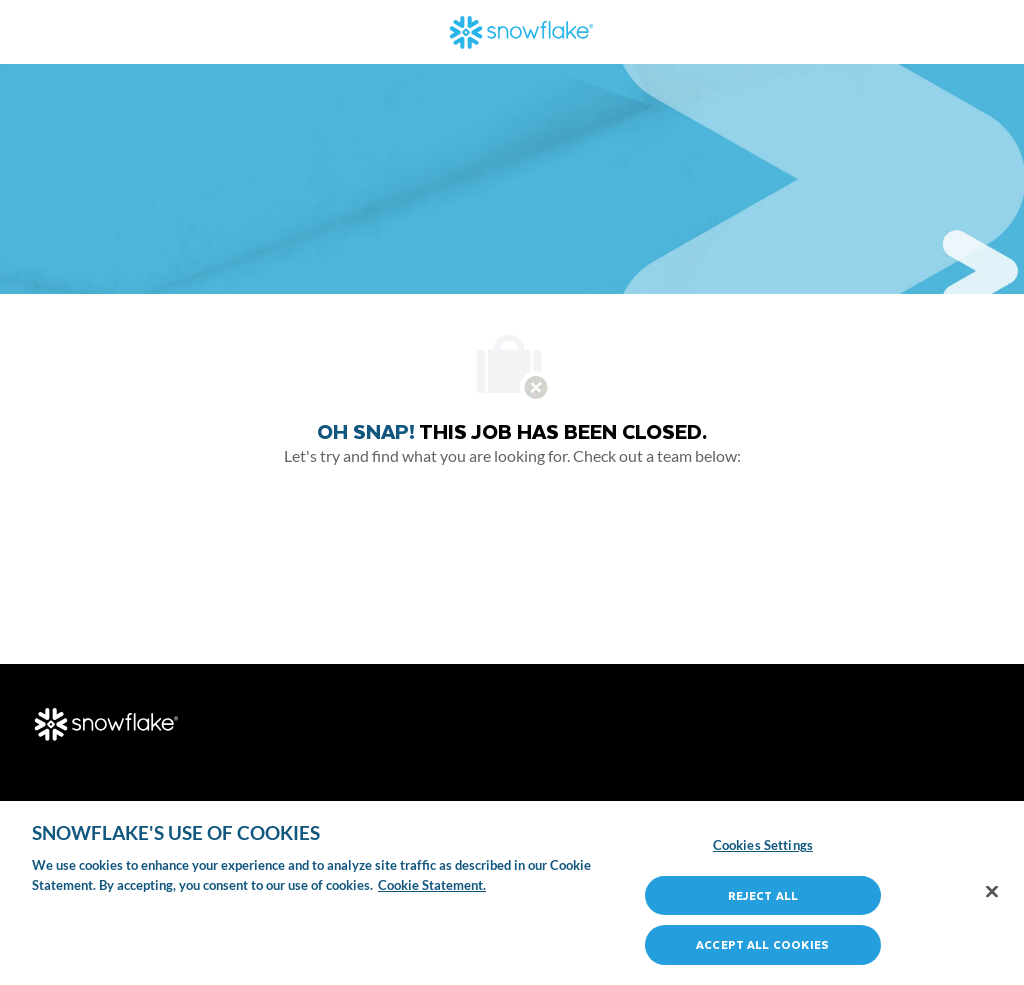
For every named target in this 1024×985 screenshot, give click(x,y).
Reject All (763, 895)
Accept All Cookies (762, 944)
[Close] (992, 892)
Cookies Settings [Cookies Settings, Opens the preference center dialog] (763, 845)
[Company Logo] (522, 29)
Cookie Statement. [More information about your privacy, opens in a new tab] (432, 885)
